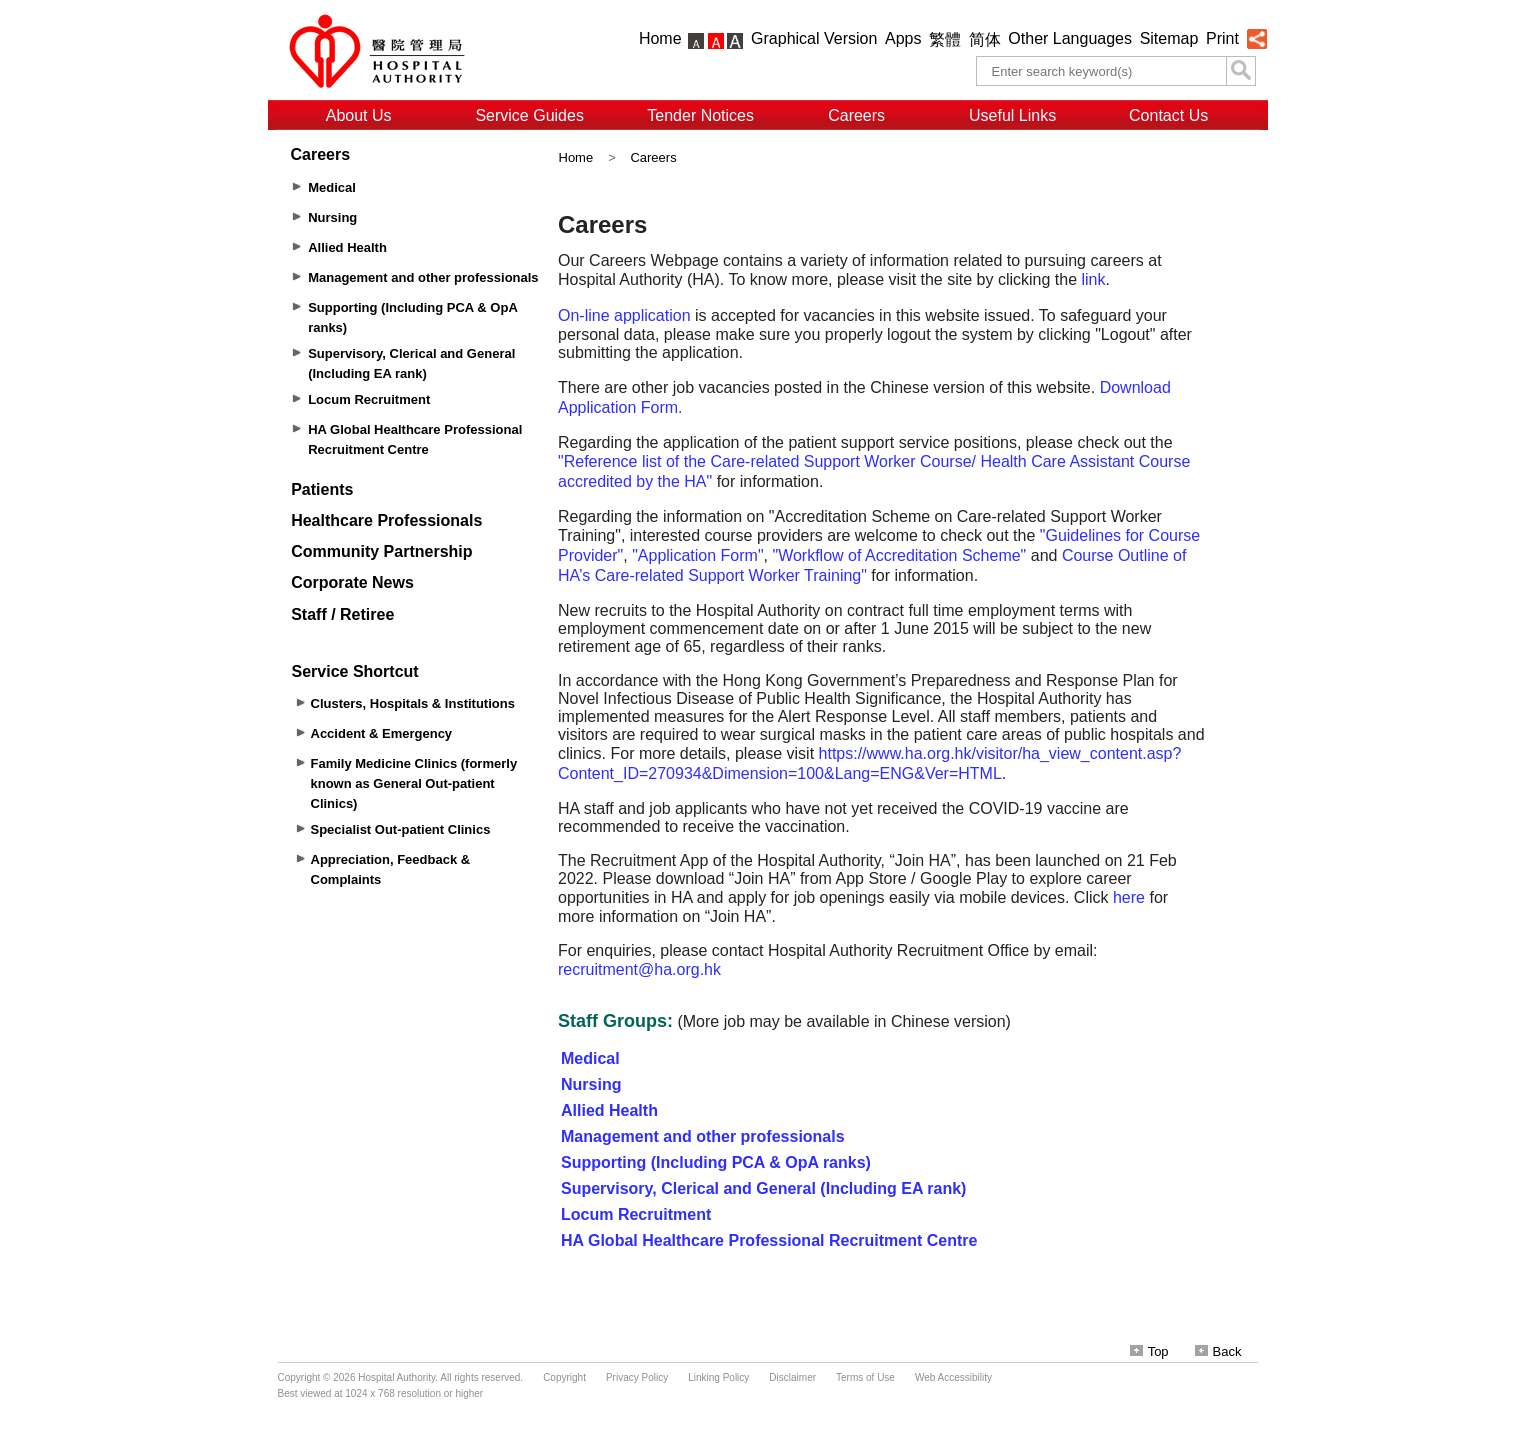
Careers (856, 115)
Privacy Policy (637, 1377)
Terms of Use (865, 1377)
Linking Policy (718, 1377)
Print (1222, 38)
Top (1149, 1351)
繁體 (945, 39)
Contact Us (1168, 115)
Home (660, 38)
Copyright (564, 1377)
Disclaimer (792, 1377)
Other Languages (1070, 38)
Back (1218, 1351)
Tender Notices (700, 115)
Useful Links (1012, 115)
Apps (903, 38)
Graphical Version (814, 38)
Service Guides (529, 115)
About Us (359, 115)
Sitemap (1169, 38)
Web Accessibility (953, 1377)
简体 (985, 39)
